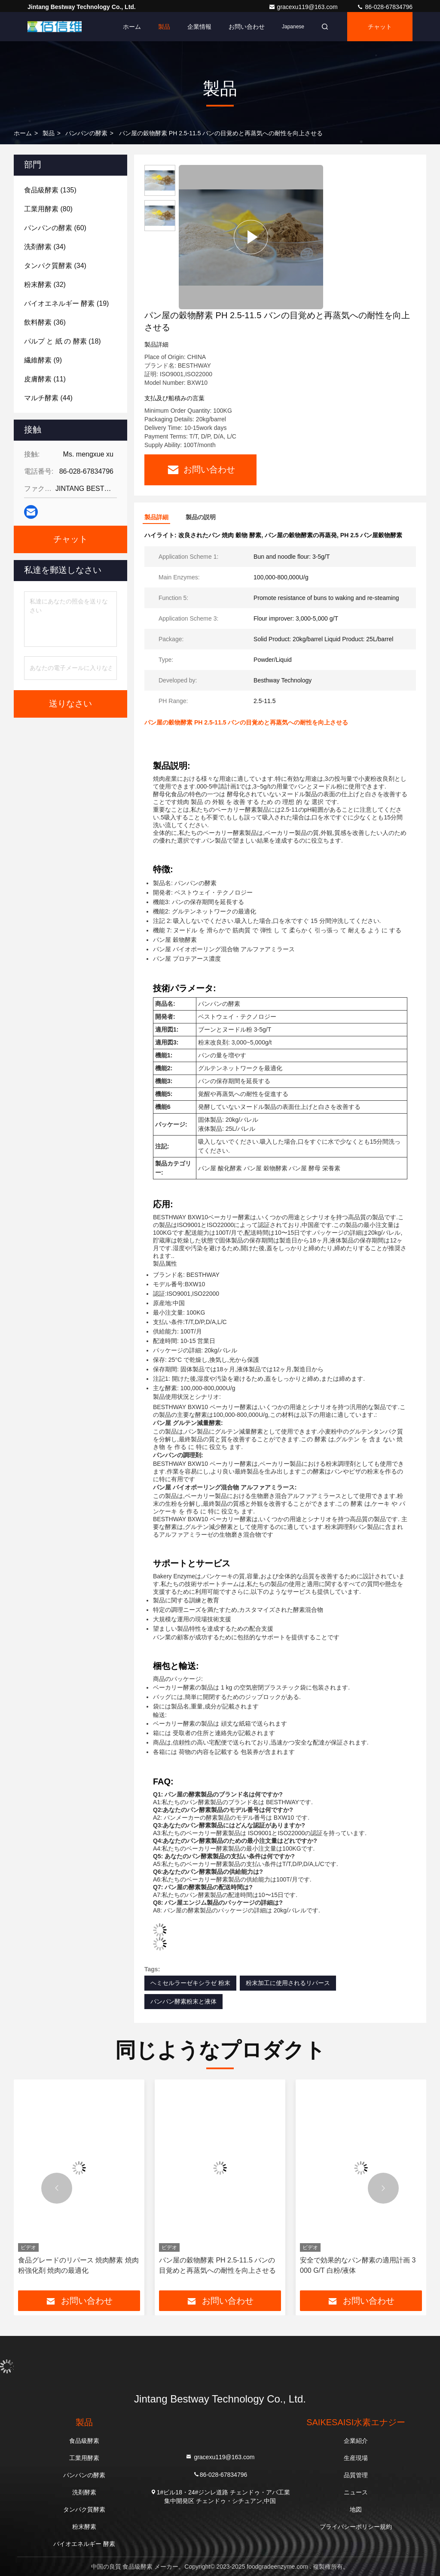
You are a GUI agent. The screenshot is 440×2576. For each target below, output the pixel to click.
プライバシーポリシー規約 (356, 2526)
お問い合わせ (247, 26)
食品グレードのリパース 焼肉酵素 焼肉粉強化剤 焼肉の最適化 (78, 2265)
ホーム (132, 26)
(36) (45, 322)
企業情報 (199, 26)
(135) (50, 190)
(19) (66, 303)
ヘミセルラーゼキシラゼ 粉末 (190, 1982)
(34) (45, 246)
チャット (380, 26)
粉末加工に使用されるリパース (288, 1982)
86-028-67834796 (384, 6)
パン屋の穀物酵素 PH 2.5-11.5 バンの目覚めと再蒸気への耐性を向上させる (217, 2265)
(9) (43, 360)
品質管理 (356, 2475)
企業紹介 (356, 2440)
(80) (48, 209)
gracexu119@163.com (304, 6)
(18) (62, 341)
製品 (164, 26)
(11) (45, 379)
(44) (48, 398)
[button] (56, 2188)
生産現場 (356, 2457)
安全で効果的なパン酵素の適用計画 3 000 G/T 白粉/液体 (358, 2265)
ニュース (356, 2492)
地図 (356, 2509)
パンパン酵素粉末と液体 (183, 2001)
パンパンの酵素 (86, 133)
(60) (55, 227)
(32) (45, 284)
